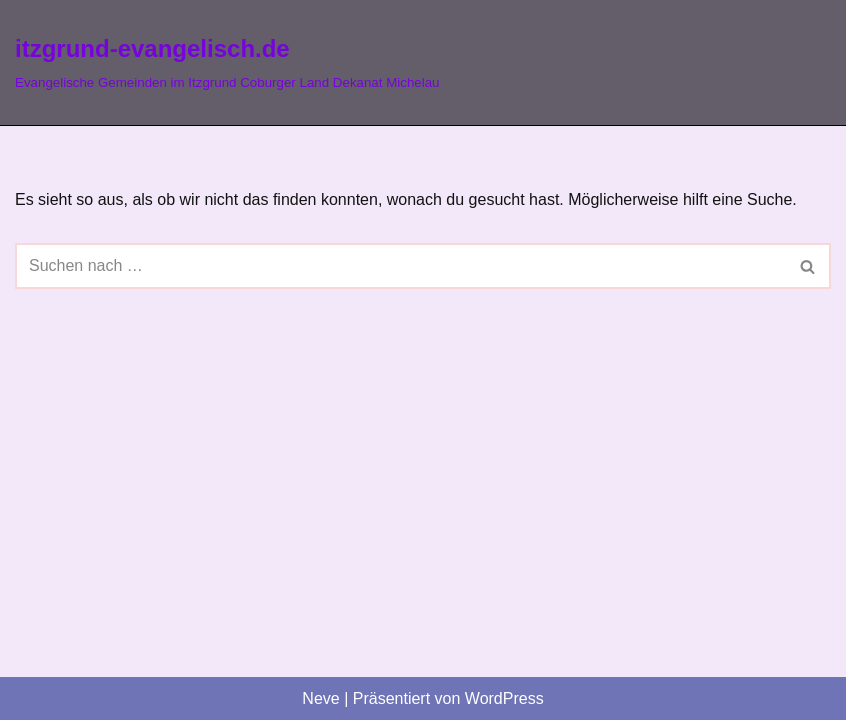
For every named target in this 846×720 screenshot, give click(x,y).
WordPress (504, 698)
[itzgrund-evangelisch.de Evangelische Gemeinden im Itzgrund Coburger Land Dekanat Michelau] (227, 63)
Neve (320, 698)
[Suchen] (400, 266)
